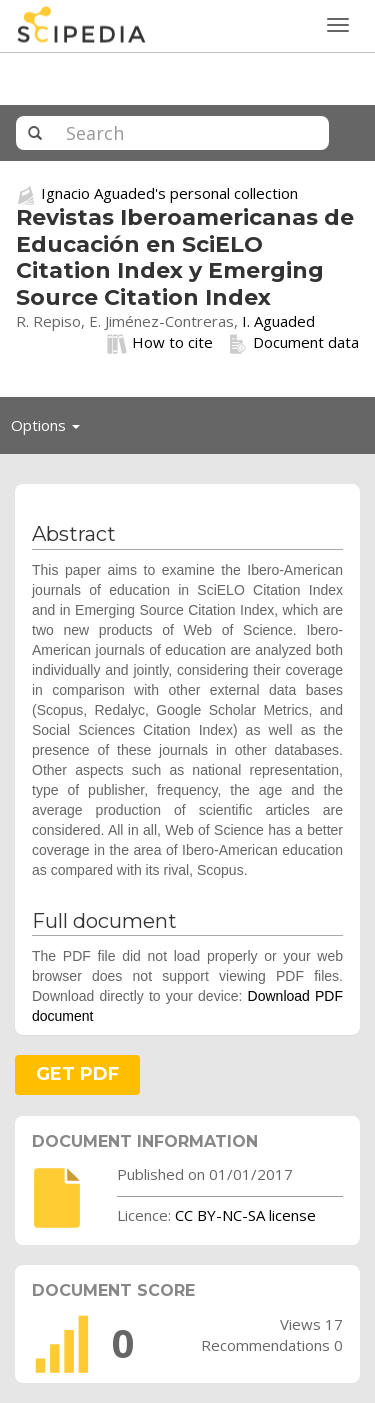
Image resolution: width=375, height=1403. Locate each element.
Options (51, 430)
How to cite (160, 343)
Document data (293, 343)
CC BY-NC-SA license (245, 1215)
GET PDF (77, 1074)
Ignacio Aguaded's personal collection (169, 193)
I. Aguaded (278, 321)
